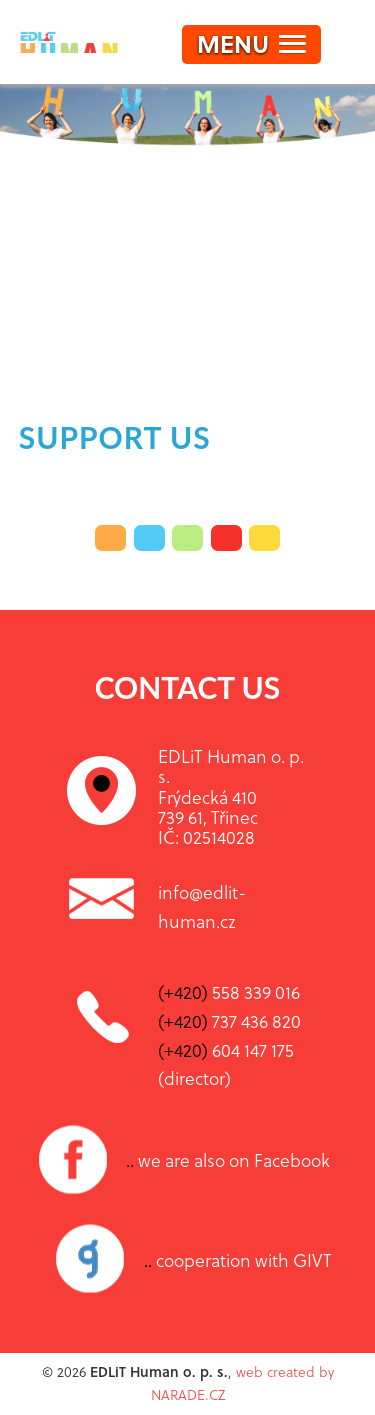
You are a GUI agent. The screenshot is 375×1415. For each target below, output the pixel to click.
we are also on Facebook (228, 1160)
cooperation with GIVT (238, 1260)
